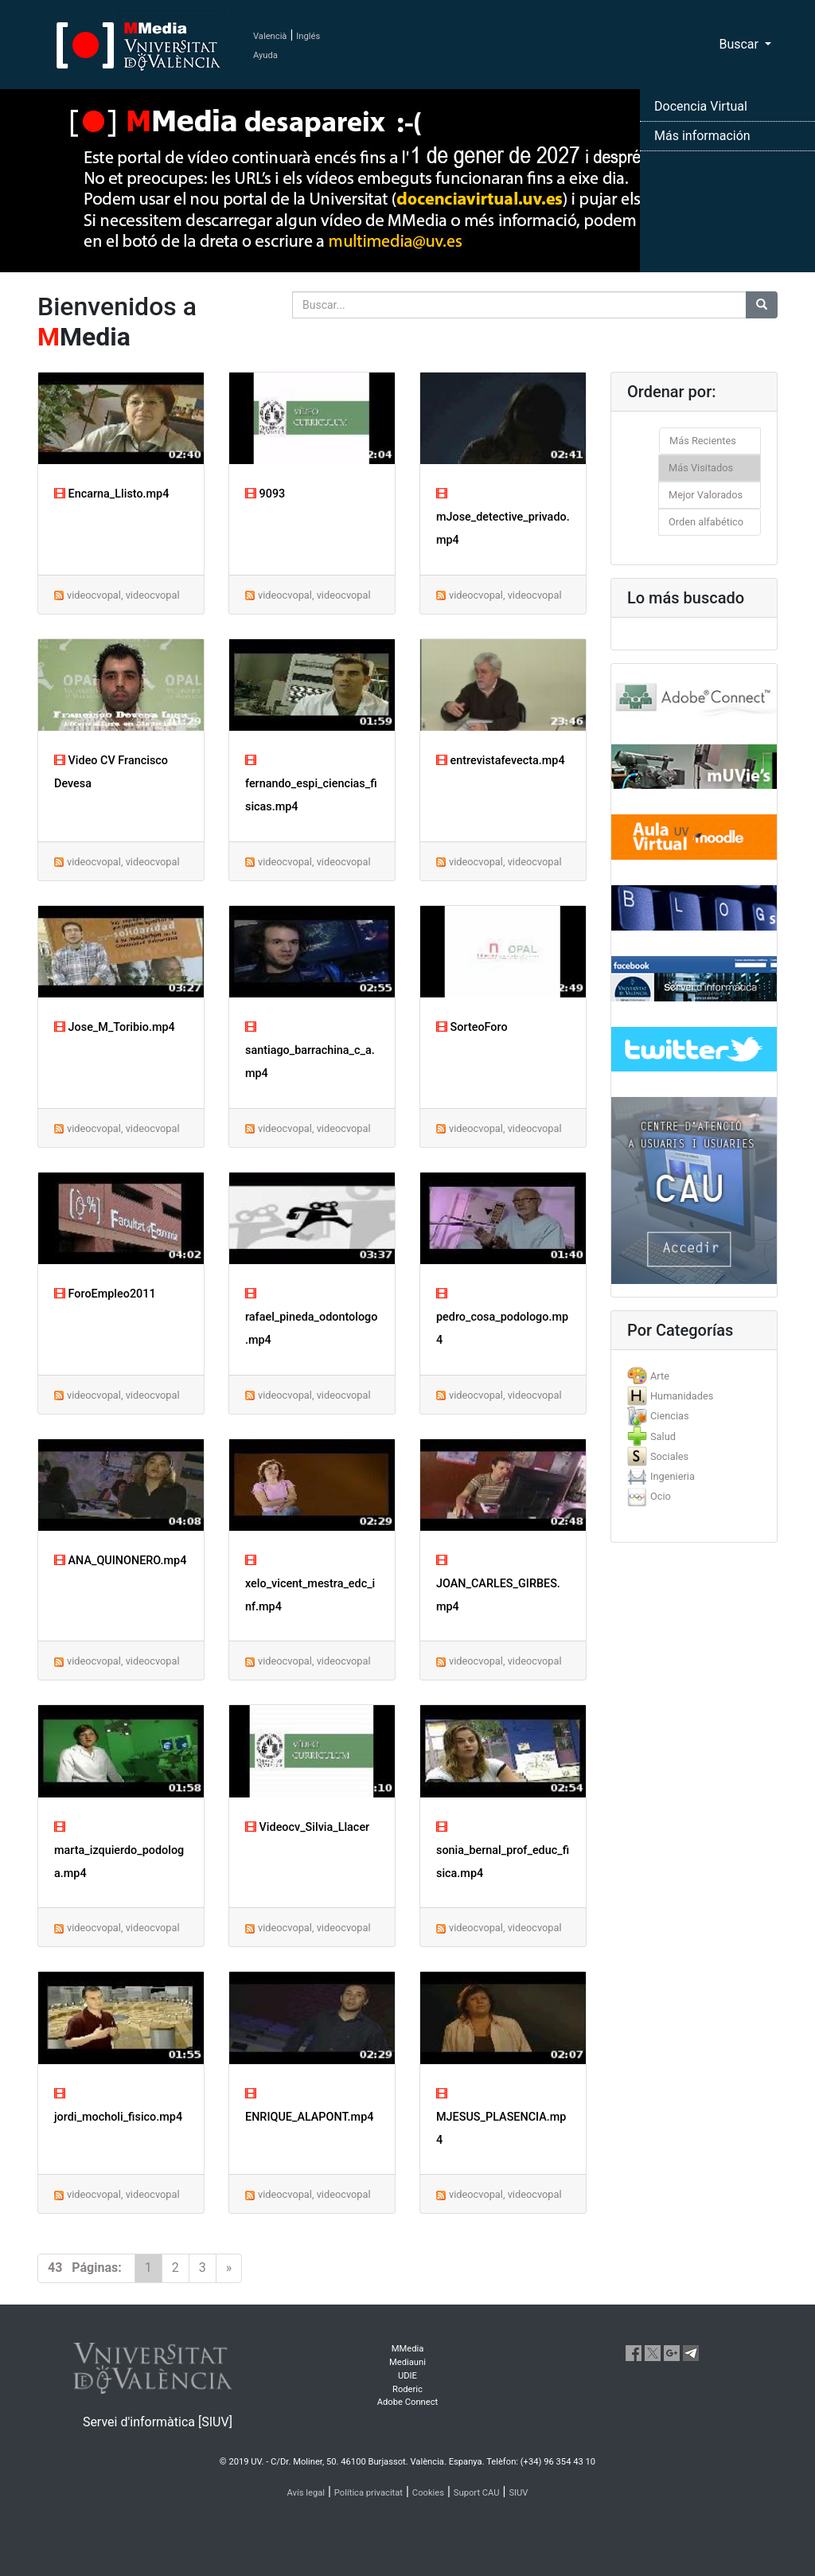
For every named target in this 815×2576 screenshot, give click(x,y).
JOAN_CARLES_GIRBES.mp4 (498, 1584)
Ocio (660, 1496)
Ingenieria (672, 1476)
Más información (702, 135)
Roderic (407, 2389)
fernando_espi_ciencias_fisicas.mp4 (311, 784)
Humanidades (681, 1396)
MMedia (408, 2349)
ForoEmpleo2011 (105, 1294)
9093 (265, 494)
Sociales (669, 1456)
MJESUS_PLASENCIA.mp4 (501, 2117)
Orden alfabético (706, 522)
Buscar (740, 44)
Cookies (428, 2493)
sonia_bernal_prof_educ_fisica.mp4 (502, 1850)
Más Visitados (701, 468)
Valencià (270, 36)
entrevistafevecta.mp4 (500, 760)
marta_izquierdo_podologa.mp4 (119, 1850)
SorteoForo (472, 1027)
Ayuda (265, 55)
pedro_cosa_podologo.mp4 (502, 1317)
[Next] (229, 2268)
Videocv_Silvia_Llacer (307, 1827)
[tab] (694, 1376)
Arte (659, 1376)
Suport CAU (477, 2493)
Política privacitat (368, 2493)
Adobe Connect (407, 2402)
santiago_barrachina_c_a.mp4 (310, 1050)
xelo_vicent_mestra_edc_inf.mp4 (310, 1584)
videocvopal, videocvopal (123, 595)
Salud (663, 1436)
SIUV (518, 2493)
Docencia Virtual (700, 106)
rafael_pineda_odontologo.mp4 (311, 1317)
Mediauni (407, 2362)
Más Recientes (702, 441)
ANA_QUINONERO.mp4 (120, 1560)
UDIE (407, 2376)
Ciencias (669, 1416)
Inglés (308, 36)
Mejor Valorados (706, 495)
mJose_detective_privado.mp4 (503, 517)
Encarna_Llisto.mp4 (111, 494)
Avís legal (306, 2493)
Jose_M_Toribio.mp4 (114, 1027)
